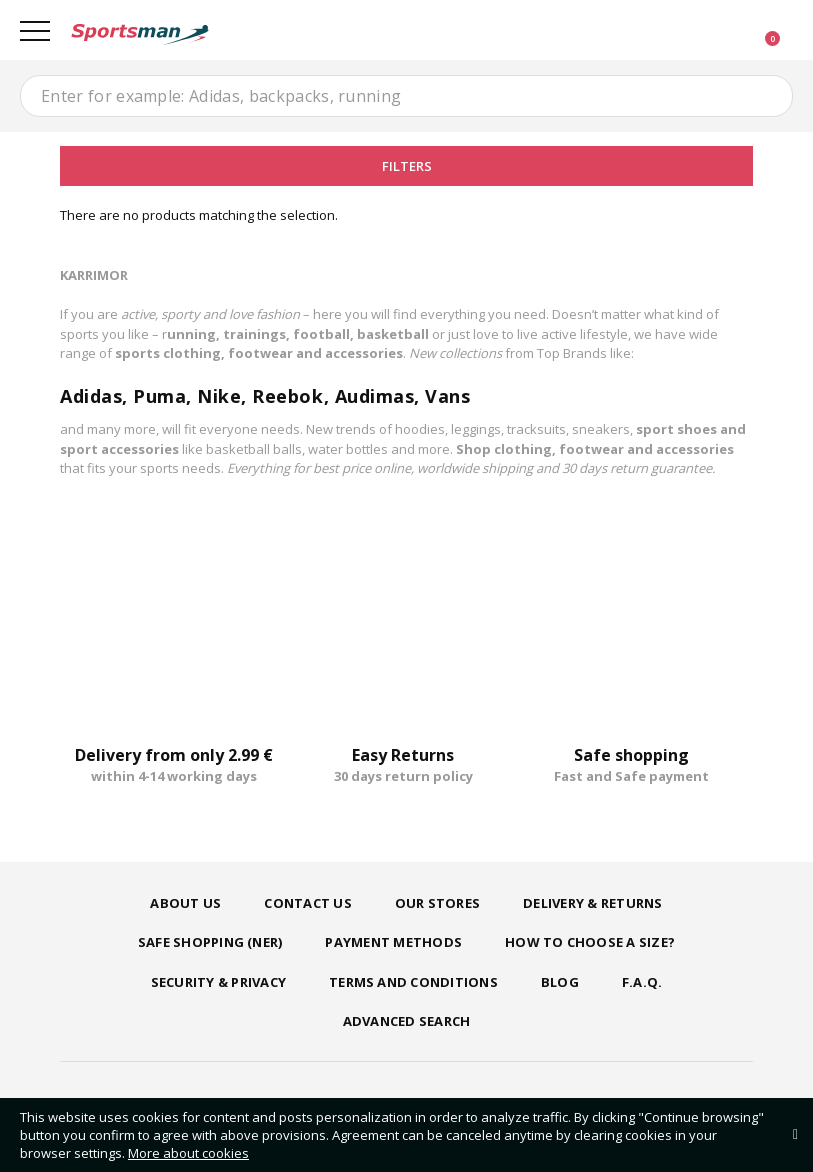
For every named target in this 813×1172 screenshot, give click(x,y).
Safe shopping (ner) (210, 942)
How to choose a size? (590, 942)
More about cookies (188, 1153)
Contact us (307, 903)
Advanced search (407, 1021)
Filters (407, 166)
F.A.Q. (642, 982)
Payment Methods (393, 942)
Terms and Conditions (413, 982)
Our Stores (437, 903)
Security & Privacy (218, 982)
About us (185, 903)
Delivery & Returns (592, 903)
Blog (560, 982)
